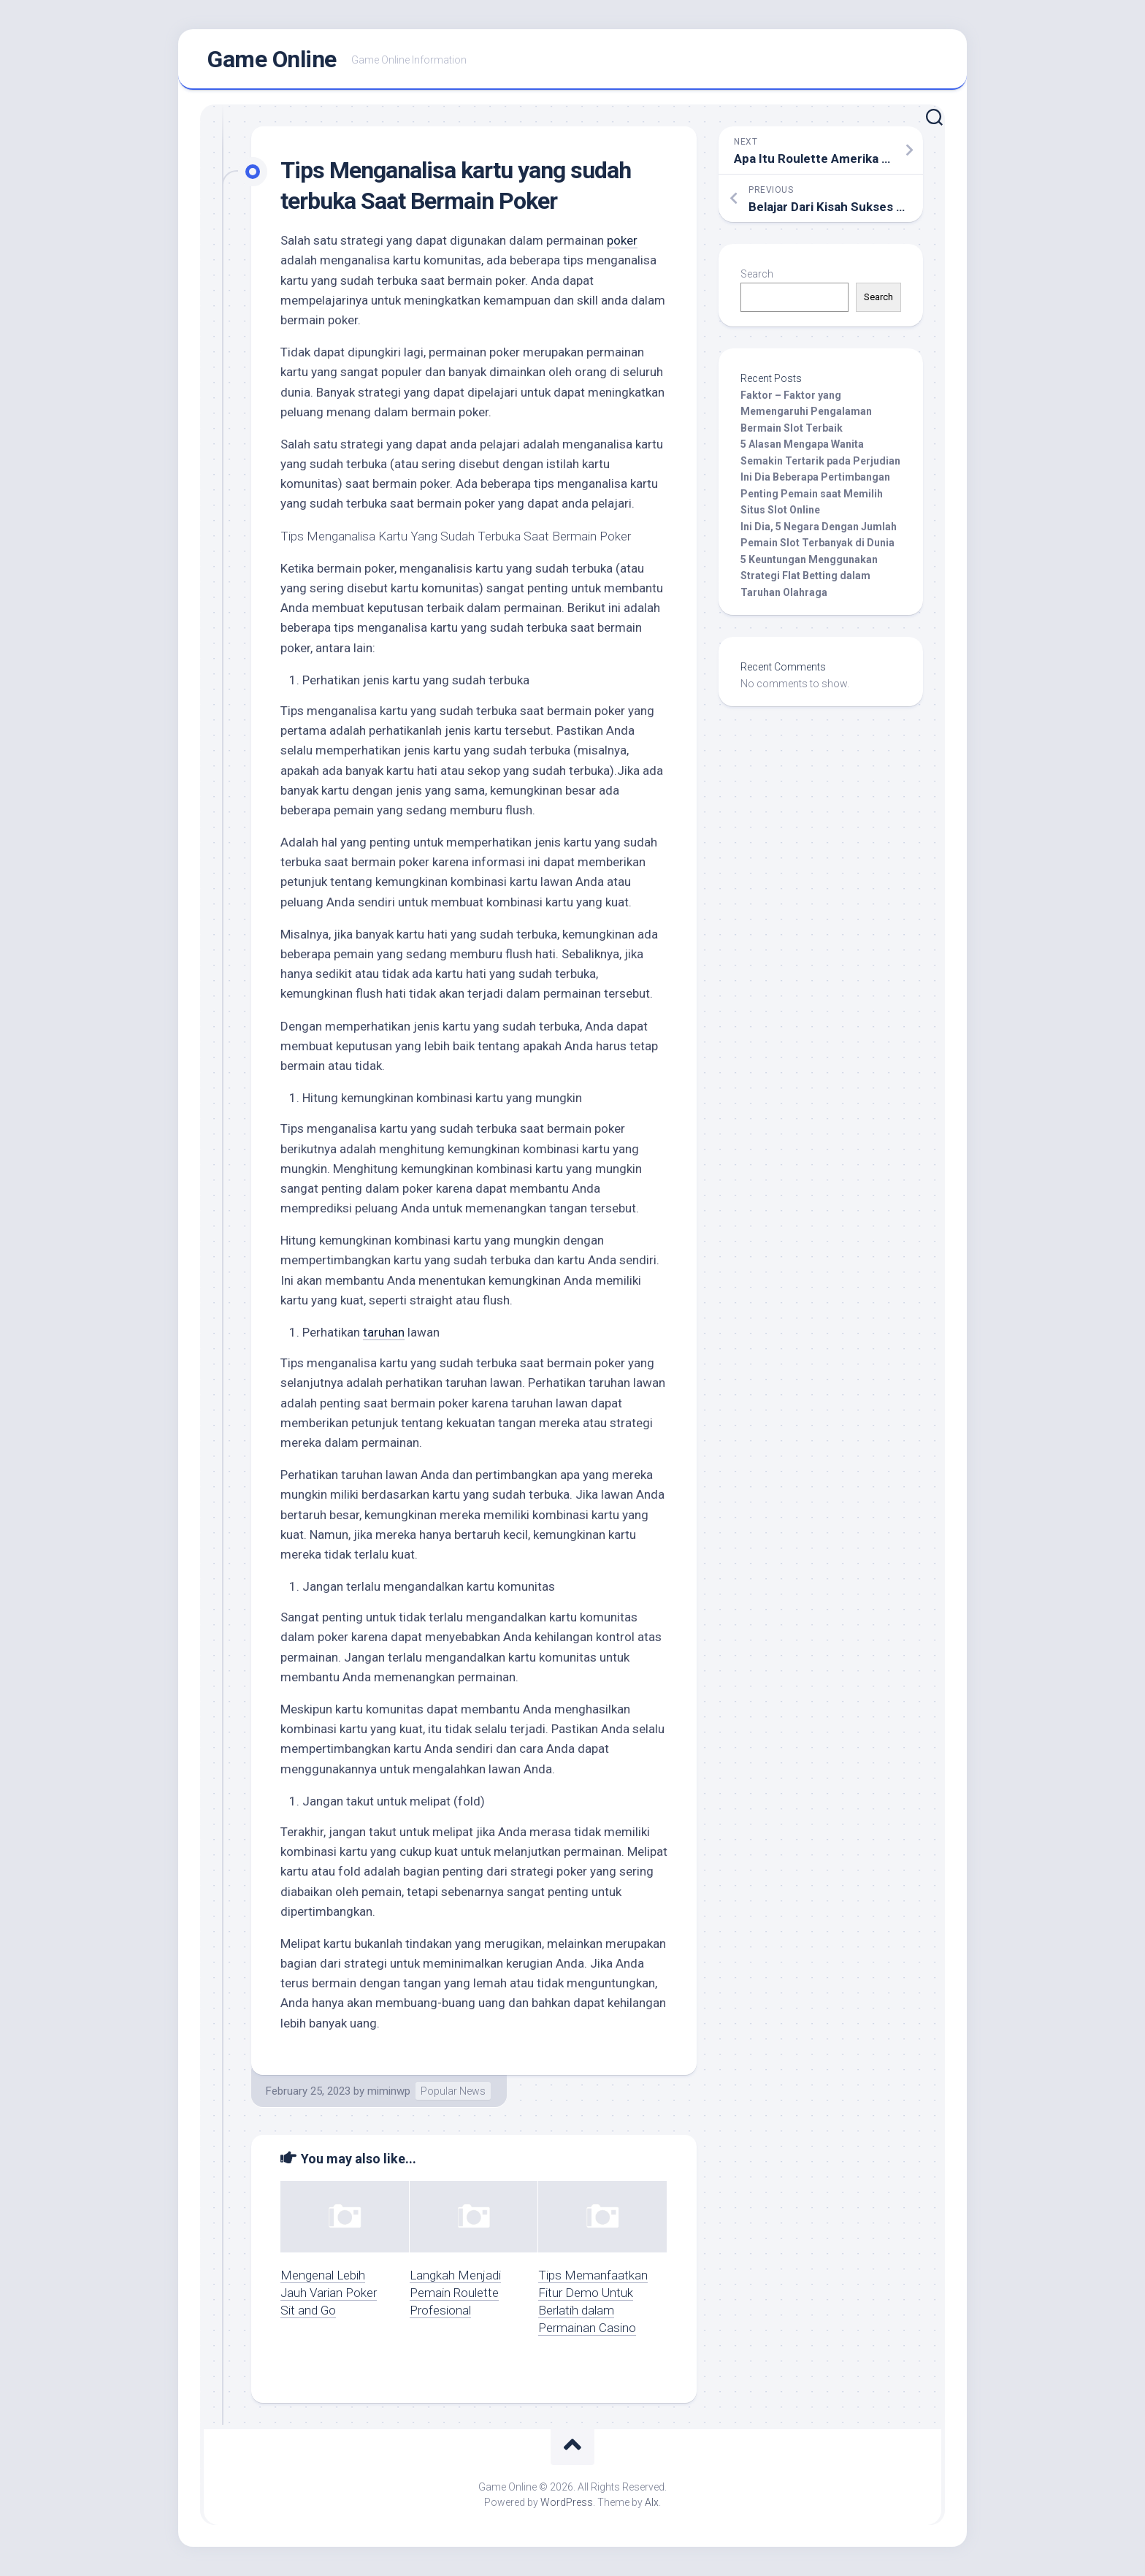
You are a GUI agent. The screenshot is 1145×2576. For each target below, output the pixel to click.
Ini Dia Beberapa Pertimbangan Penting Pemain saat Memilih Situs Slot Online (815, 493)
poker (622, 240)
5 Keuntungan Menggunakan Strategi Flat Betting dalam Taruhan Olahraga (809, 576)
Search (756, 274)
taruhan (384, 1332)
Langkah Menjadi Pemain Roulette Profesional (455, 2292)
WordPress (566, 2502)
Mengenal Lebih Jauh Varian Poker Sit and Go (328, 2292)
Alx (652, 2502)
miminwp (388, 2091)
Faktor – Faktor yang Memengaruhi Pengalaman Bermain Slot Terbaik (806, 411)
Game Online (272, 59)
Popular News (453, 2091)
